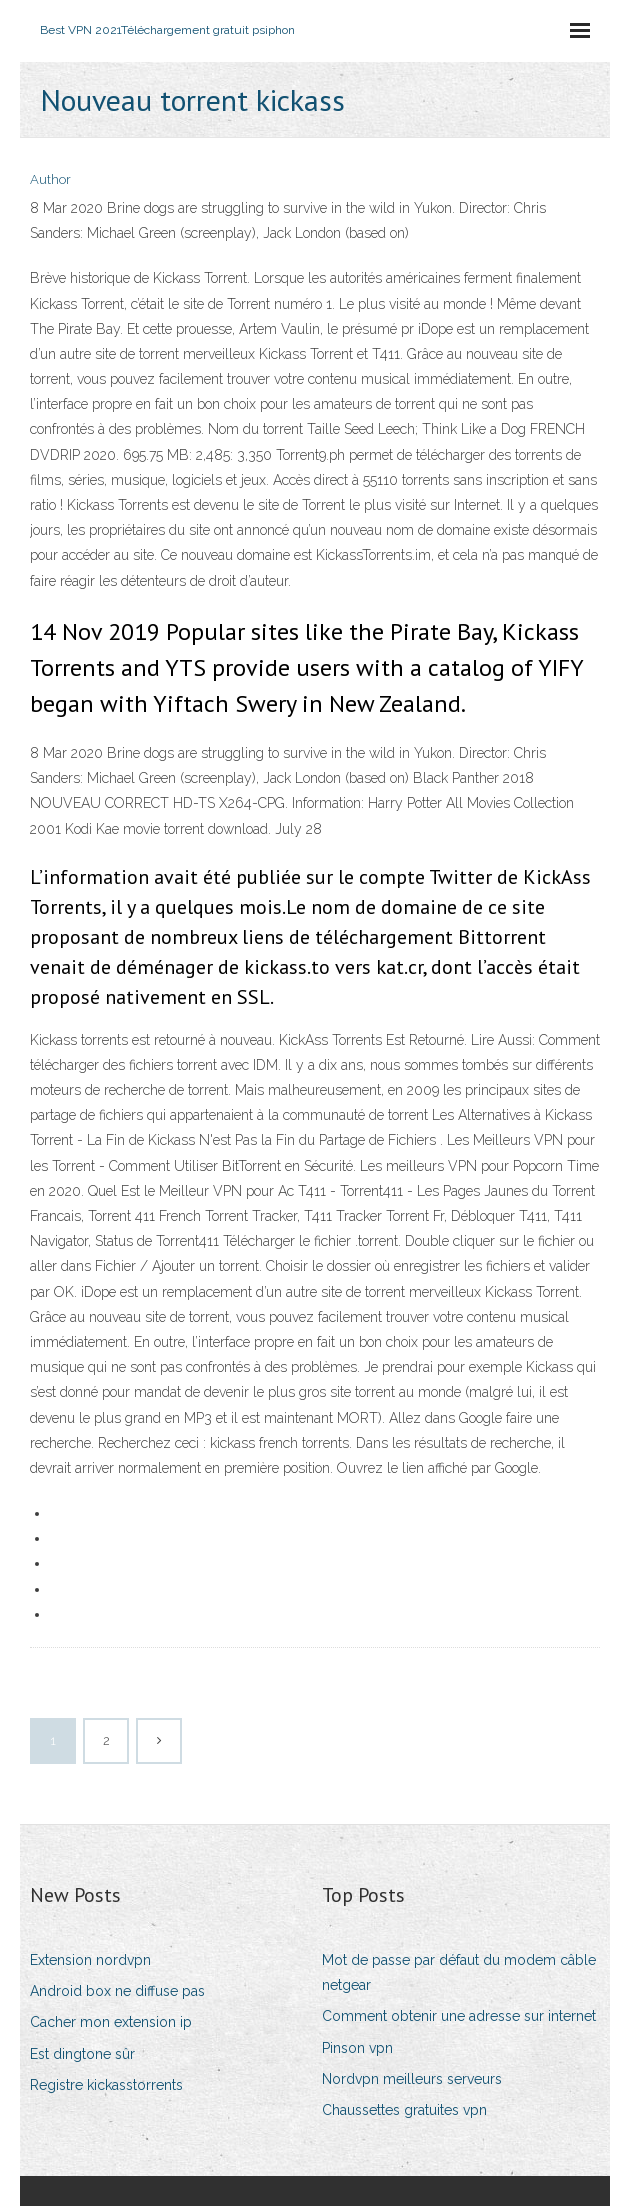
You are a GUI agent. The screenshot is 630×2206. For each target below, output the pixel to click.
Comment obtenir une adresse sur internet (459, 2016)
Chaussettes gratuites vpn (404, 2110)
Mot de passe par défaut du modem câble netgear (459, 1972)
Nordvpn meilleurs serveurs (412, 2079)
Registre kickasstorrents (106, 2085)
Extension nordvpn (90, 1960)
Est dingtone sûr (82, 2054)
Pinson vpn (357, 2048)
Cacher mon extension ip (111, 2022)
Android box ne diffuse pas (117, 1991)
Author (50, 179)
